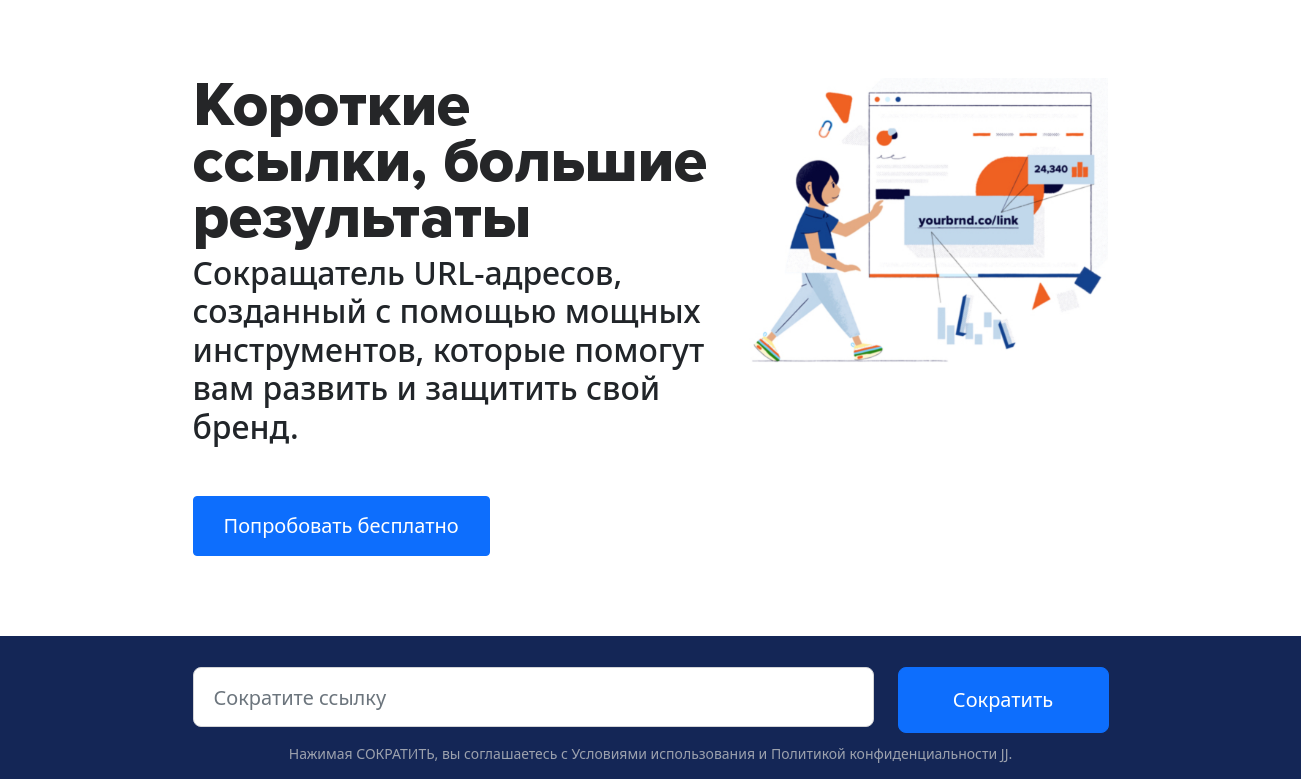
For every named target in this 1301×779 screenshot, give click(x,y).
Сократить (1003, 699)
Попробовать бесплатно (341, 525)
